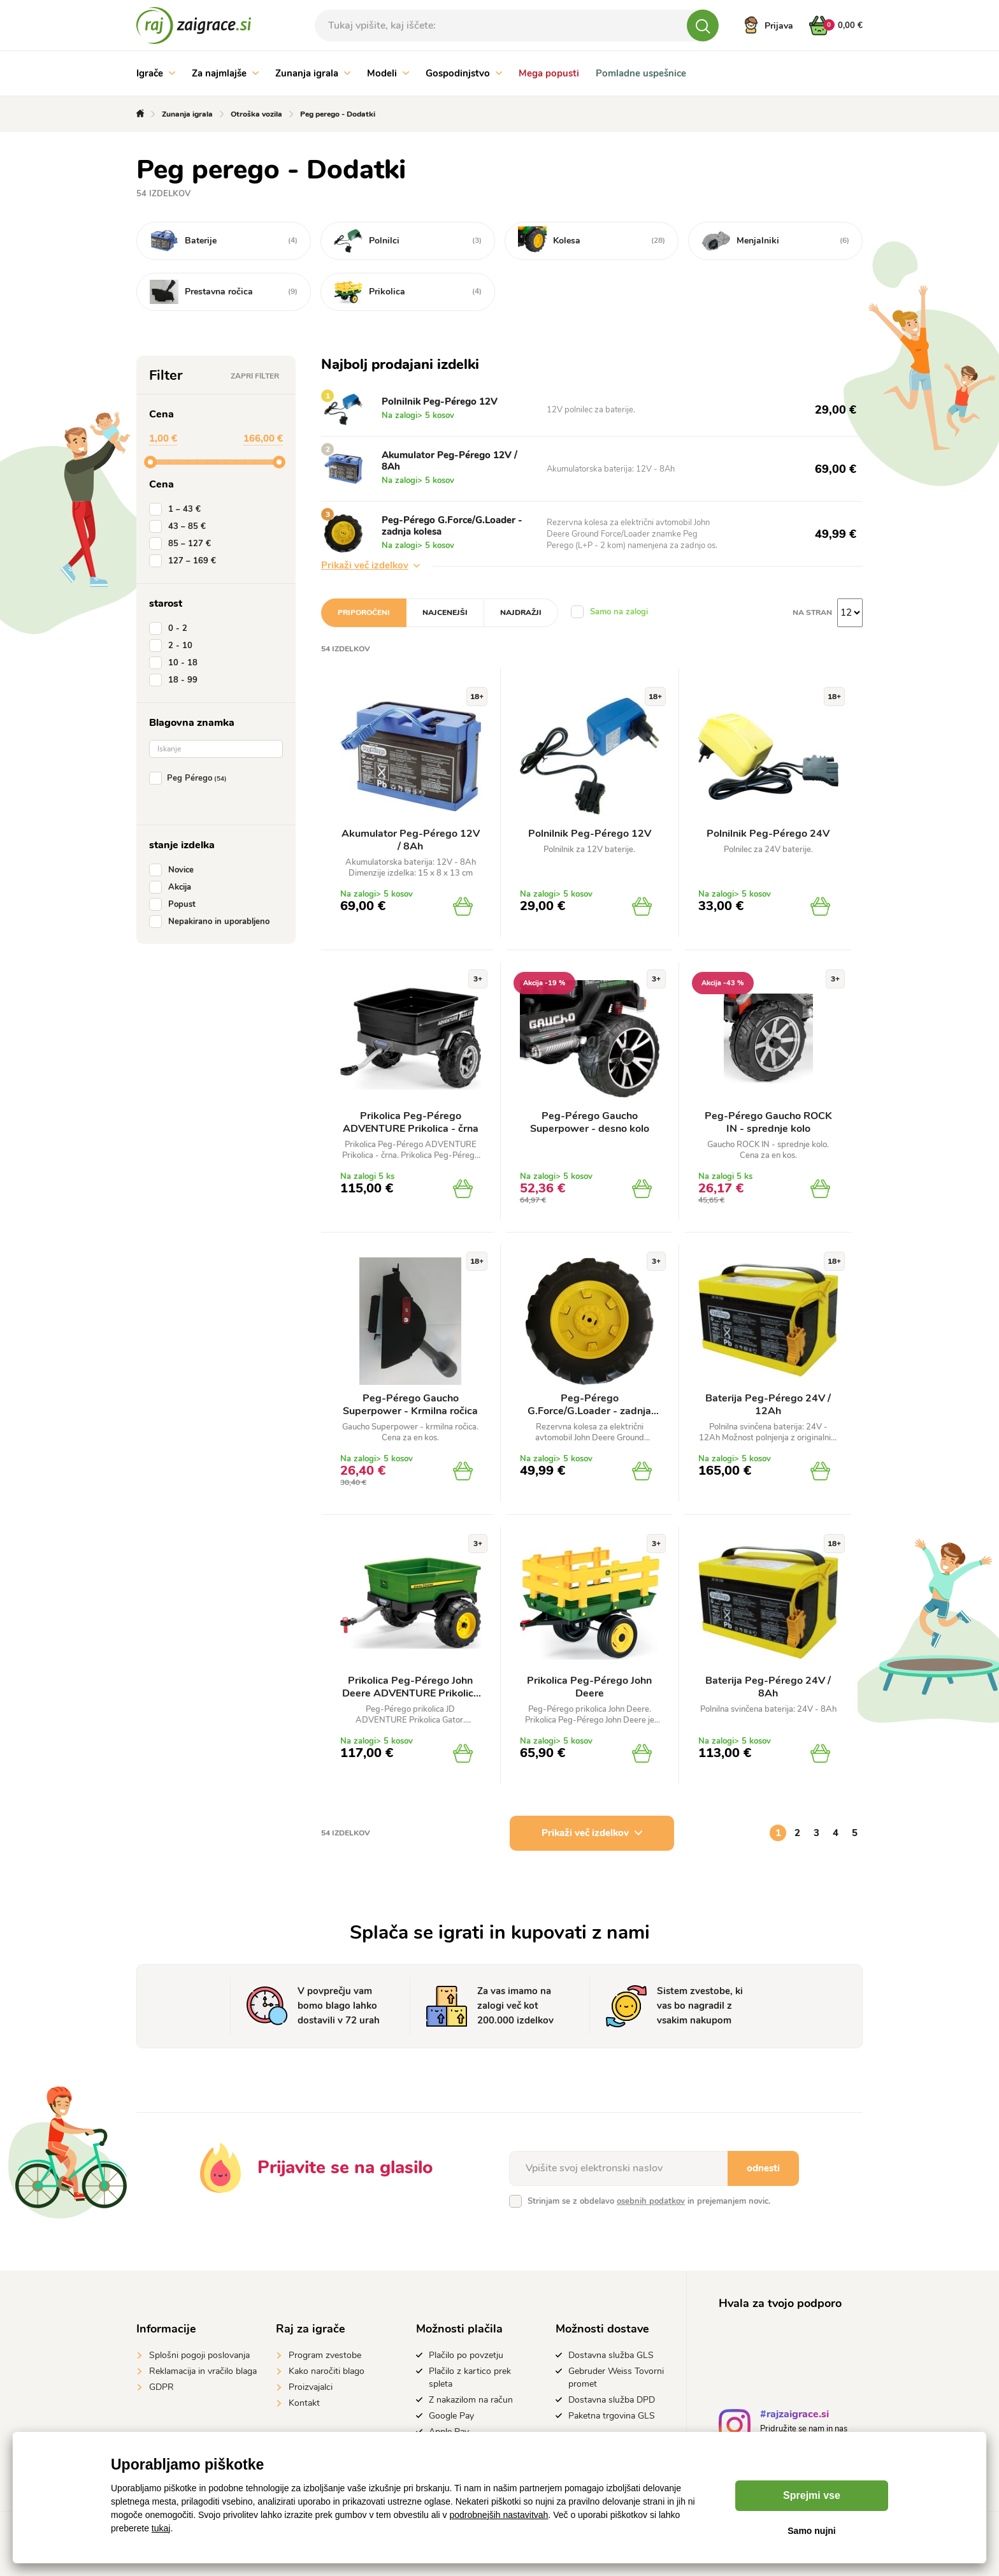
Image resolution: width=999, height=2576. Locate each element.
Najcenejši (445, 612)
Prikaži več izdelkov (370, 565)
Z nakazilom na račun (471, 2400)
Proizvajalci (311, 2387)
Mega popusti (549, 73)
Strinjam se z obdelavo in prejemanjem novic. (649, 2201)
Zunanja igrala (312, 73)
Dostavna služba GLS (611, 2355)
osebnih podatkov (651, 2201)
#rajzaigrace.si (794, 2416)
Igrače (155, 73)
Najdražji (521, 612)
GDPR (161, 2387)
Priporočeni (364, 612)
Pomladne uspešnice (641, 73)
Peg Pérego (190, 778)
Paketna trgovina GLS (611, 2416)
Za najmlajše (225, 73)
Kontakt (304, 2403)
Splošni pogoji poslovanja (199, 2355)
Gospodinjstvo (464, 73)
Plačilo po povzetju (466, 2355)
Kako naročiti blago (326, 2371)
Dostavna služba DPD (611, 2400)
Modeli (388, 73)
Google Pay (451, 2416)
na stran (812, 612)
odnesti (763, 2168)
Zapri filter (255, 376)
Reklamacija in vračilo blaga (203, 2371)
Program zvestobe (325, 2355)
